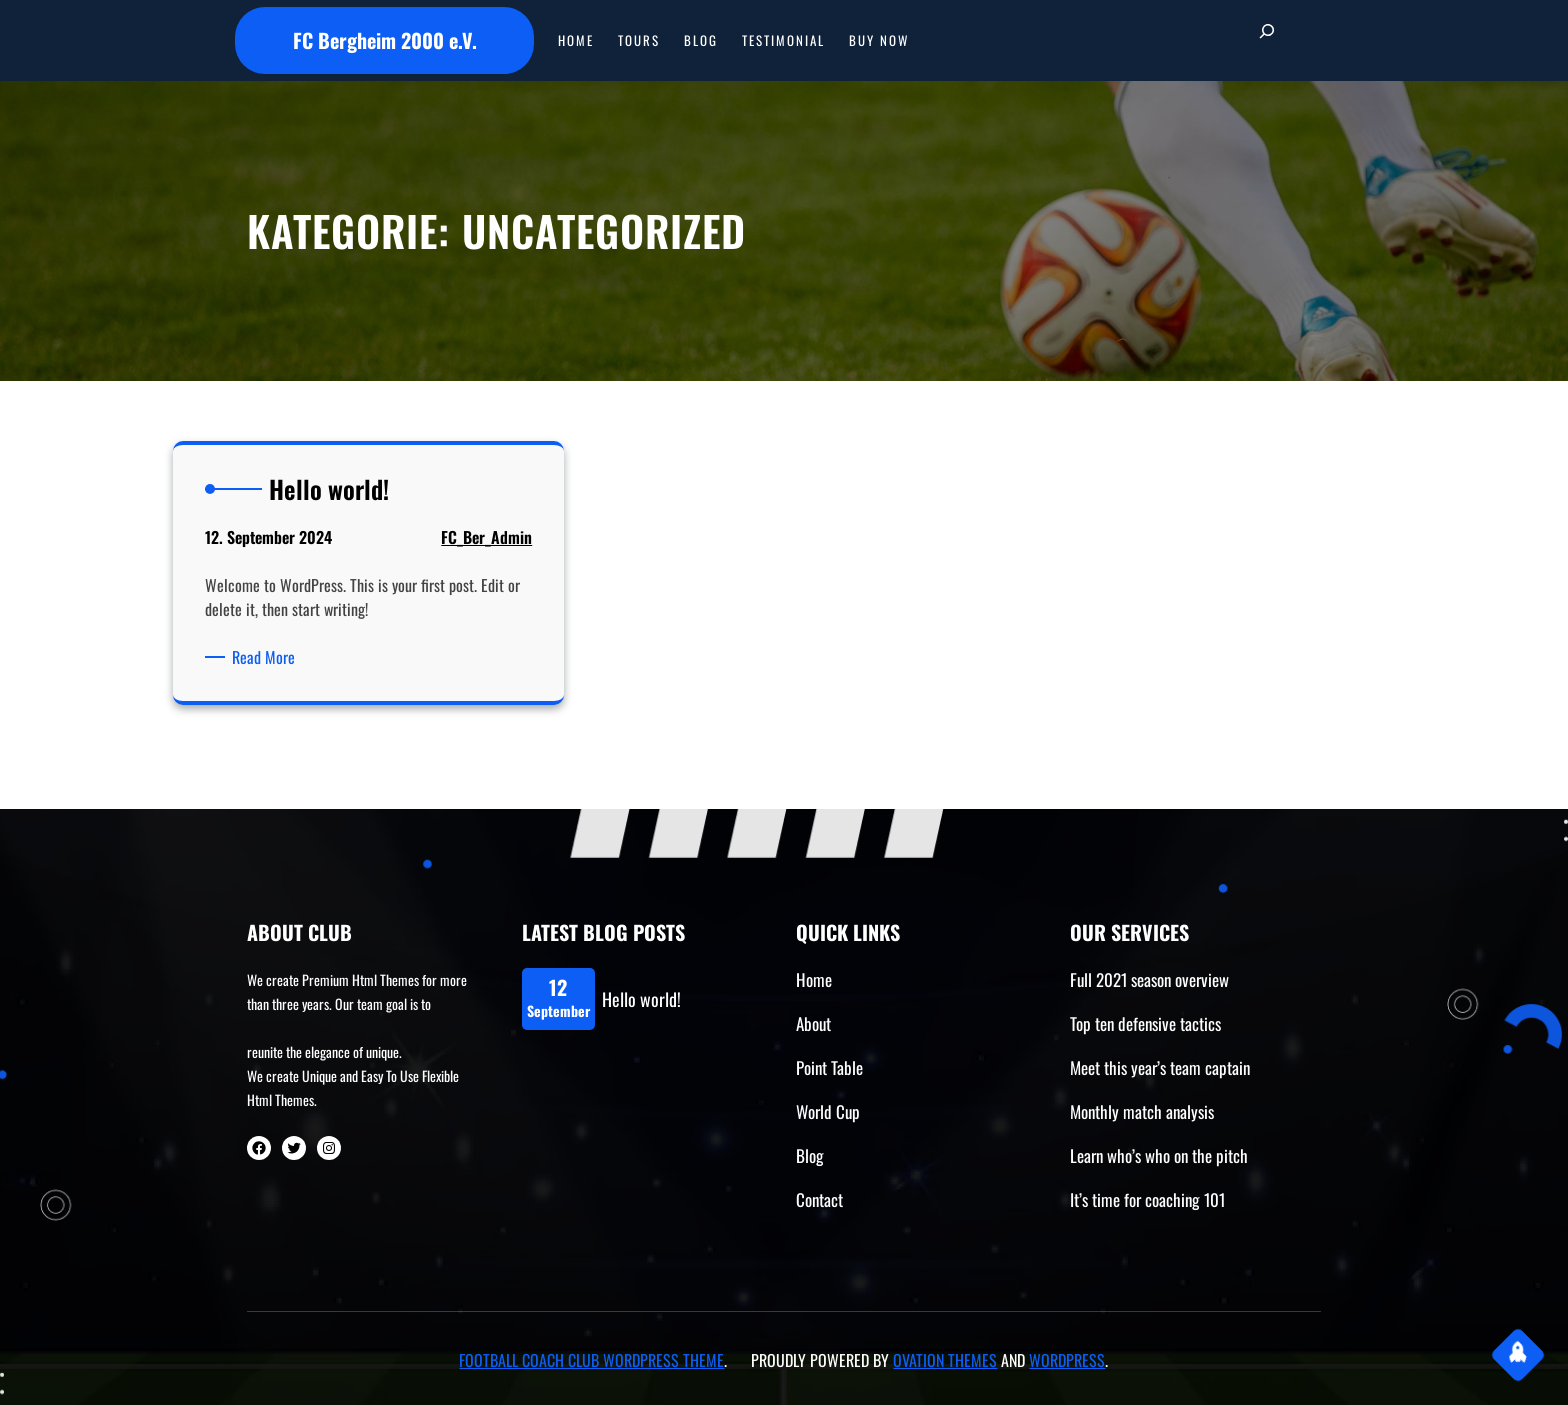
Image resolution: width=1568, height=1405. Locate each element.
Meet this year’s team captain (1160, 1067)
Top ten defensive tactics (1145, 1023)
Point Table (829, 1067)
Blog (810, 1155)
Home (814, 979)
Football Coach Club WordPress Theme (591, 1360)
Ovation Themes (945, 1360)
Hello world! (641, 999)
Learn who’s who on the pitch (1159, 1155)
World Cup (828, 1111)
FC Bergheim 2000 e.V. (385, 40)
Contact (819, 1199)
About (813, 1023)
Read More (267, 657)
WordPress (1067, 1360)
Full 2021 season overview (1149, 979)
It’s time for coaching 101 (1147, 1199)
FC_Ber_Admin (486, 537)
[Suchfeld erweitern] (1267, 40)
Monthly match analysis (1142, 1111)
